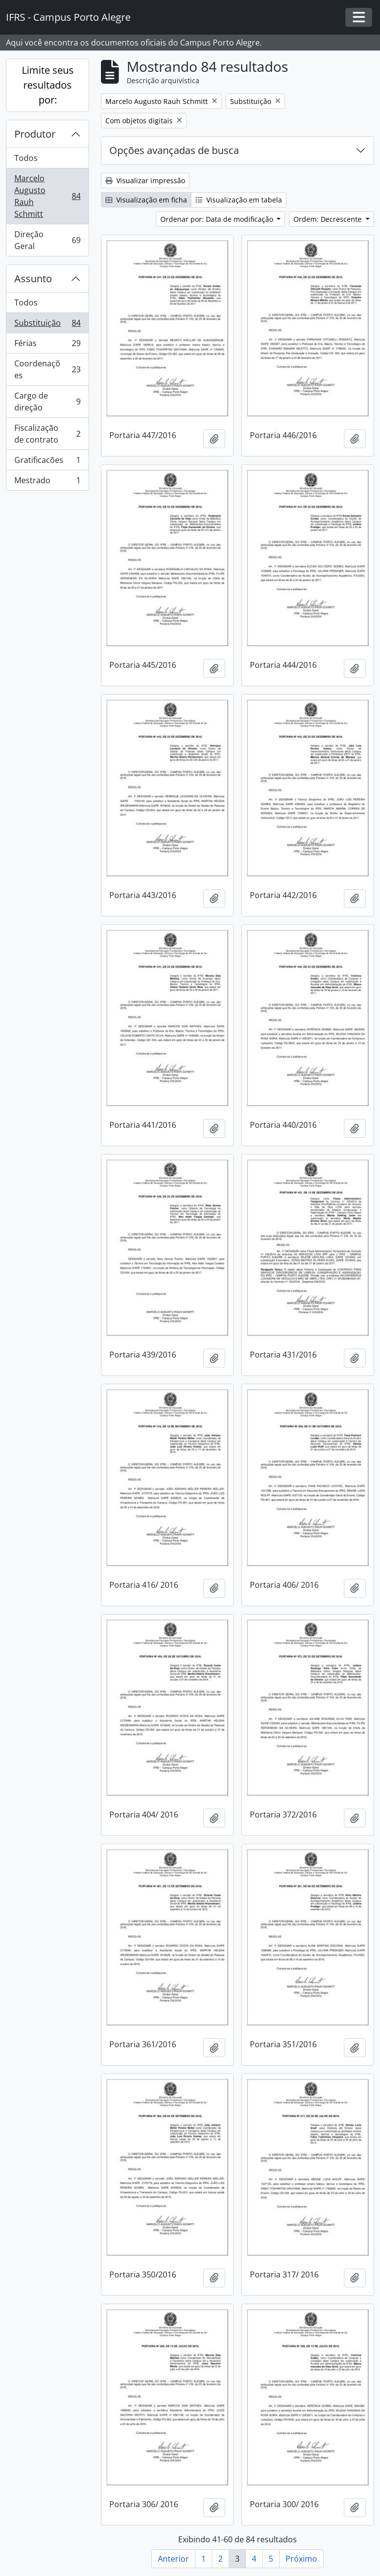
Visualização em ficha (146, 199)
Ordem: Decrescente (328, 219)
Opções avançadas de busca (174, 150)
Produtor (34, 134)
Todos (26, 157)
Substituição (47, 325)
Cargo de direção (47, 401)
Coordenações (47, 369)
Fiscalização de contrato (47, 433)
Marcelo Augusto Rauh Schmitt (47, 196)
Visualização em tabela (238, 199)
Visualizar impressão (145, 180)
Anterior (173, 2558)
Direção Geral (47, 240)
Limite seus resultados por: (48, 84)
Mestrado (47, 482)
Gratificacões (47, 462)
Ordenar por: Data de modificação (217, 219)
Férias (47, 345)
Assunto (33, 278)
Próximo (301, 2558)
